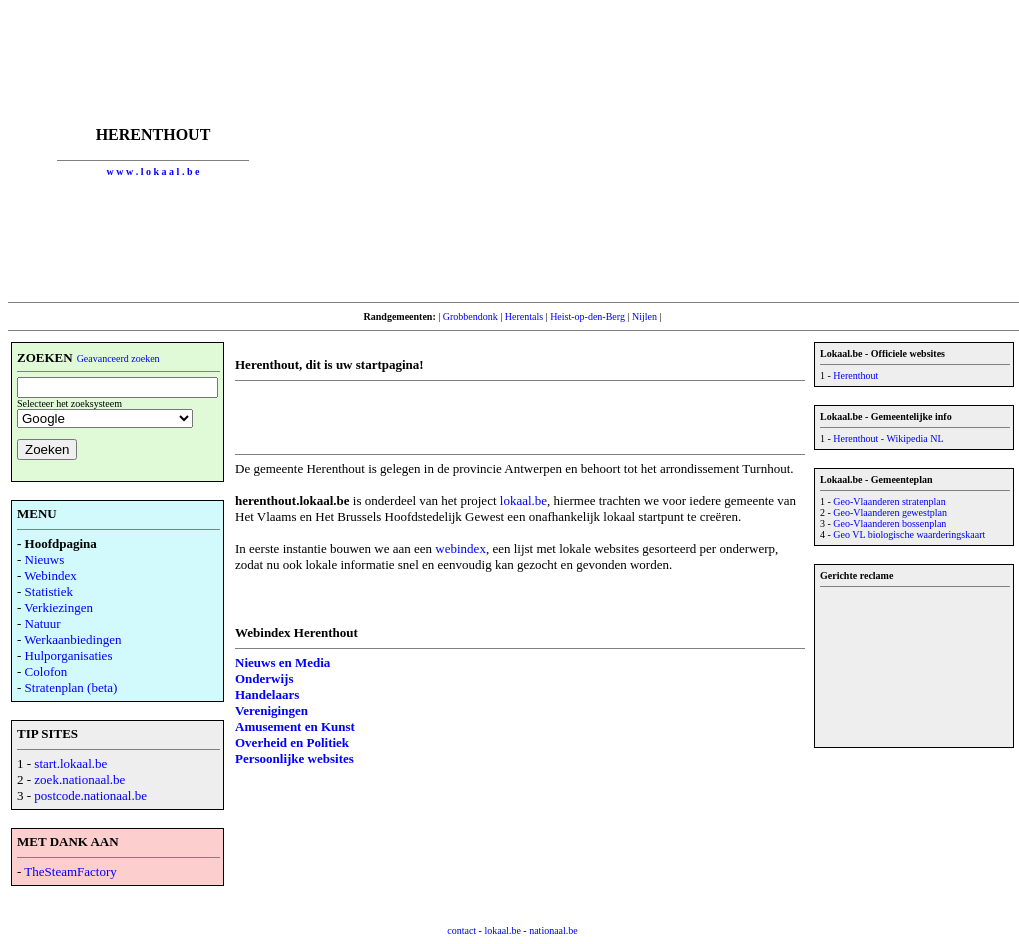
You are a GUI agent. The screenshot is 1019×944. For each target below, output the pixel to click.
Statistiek (49, 591)
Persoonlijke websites (294, 758)
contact (461, 930)
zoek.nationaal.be (79, 779)
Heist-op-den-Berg (587, 316)
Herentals (524, 316)
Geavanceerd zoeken (118, 358)
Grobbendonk (470, 316)
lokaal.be (523, 500)
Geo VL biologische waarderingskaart (909, 534)
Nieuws (45, 559)
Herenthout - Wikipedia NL (888, 438)
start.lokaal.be (70, 763)
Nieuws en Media (282, 662)
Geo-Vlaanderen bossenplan (889, 523)
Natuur (43, 623)
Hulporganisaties (69, 655)
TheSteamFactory (70, 871)
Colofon (46, 671)
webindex (460, 548)
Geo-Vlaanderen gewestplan (890, 512)
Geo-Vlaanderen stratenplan (889, 501)
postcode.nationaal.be (90, 795)
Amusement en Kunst (295, 726)
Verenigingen (271, 710)
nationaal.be (553, 930)
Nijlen (644, 316)
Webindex (50, 575)
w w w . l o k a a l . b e (153, 171)
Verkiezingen (58, 607)
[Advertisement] (657, 151)
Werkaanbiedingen (72, 639)
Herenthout (855, 375)
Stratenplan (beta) (71, 687)
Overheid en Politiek (292, 742)
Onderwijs (264, 678)
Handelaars (267, 694)
